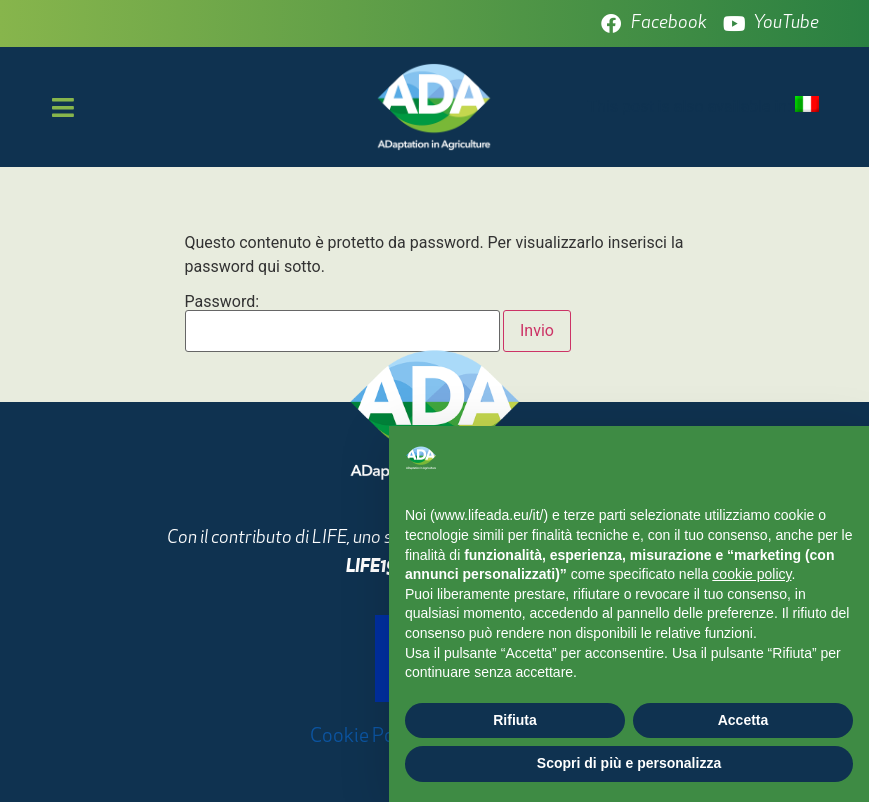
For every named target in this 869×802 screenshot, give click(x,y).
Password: (343, 323)
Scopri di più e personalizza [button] (629, 763)
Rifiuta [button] (515, 720)
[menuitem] (807, 105)
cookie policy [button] (751, 574)
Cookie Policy (367, 737)
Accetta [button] (743, 720)
